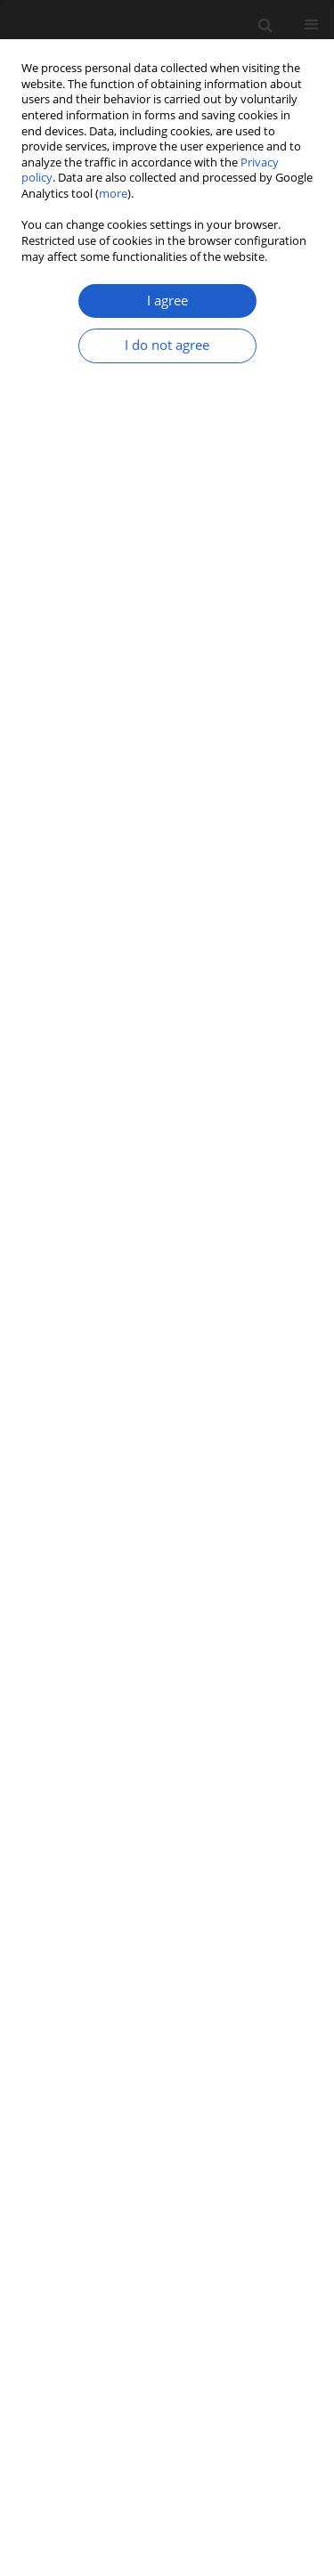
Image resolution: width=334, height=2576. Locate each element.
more (113, 193)
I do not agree (167, 345)
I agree (167, 300)
